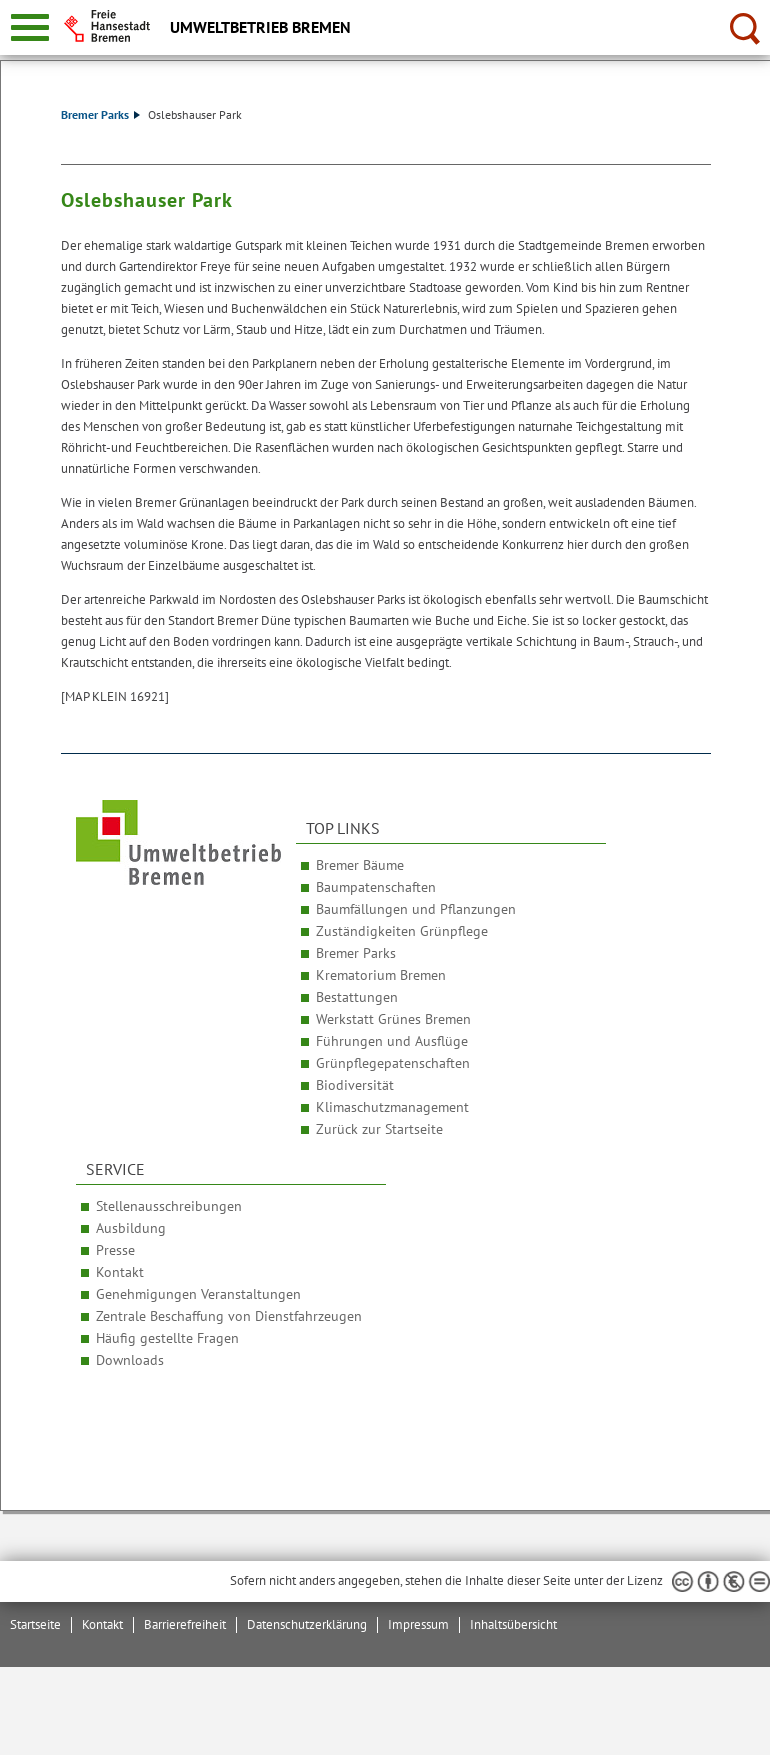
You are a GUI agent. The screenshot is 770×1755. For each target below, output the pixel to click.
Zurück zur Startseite (379, 1129)
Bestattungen (357, 997)
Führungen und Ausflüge (392, 1041)
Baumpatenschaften (376, 887)
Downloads (130, 1360)
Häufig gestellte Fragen (167, 1338)
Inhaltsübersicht (513, 1624)
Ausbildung (131, 1228)
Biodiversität (355, 1085)
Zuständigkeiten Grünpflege (402, 931)
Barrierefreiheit (185, 1624)
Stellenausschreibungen (169, 1206)
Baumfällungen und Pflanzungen (416, 909)
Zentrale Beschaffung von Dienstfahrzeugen (229, 1316)
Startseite (35, 1624)
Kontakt (120, 1272)
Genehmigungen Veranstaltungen (198, 1294)
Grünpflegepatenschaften (393, 1063)
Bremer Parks (100, 114)
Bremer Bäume (360, 865)
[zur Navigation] (30, 27)
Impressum (418, 1624)
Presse (115, 1250)
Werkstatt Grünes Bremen (393, 1019)
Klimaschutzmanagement (392, 1107)
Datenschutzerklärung (307, 1624)
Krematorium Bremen (381, 975)
